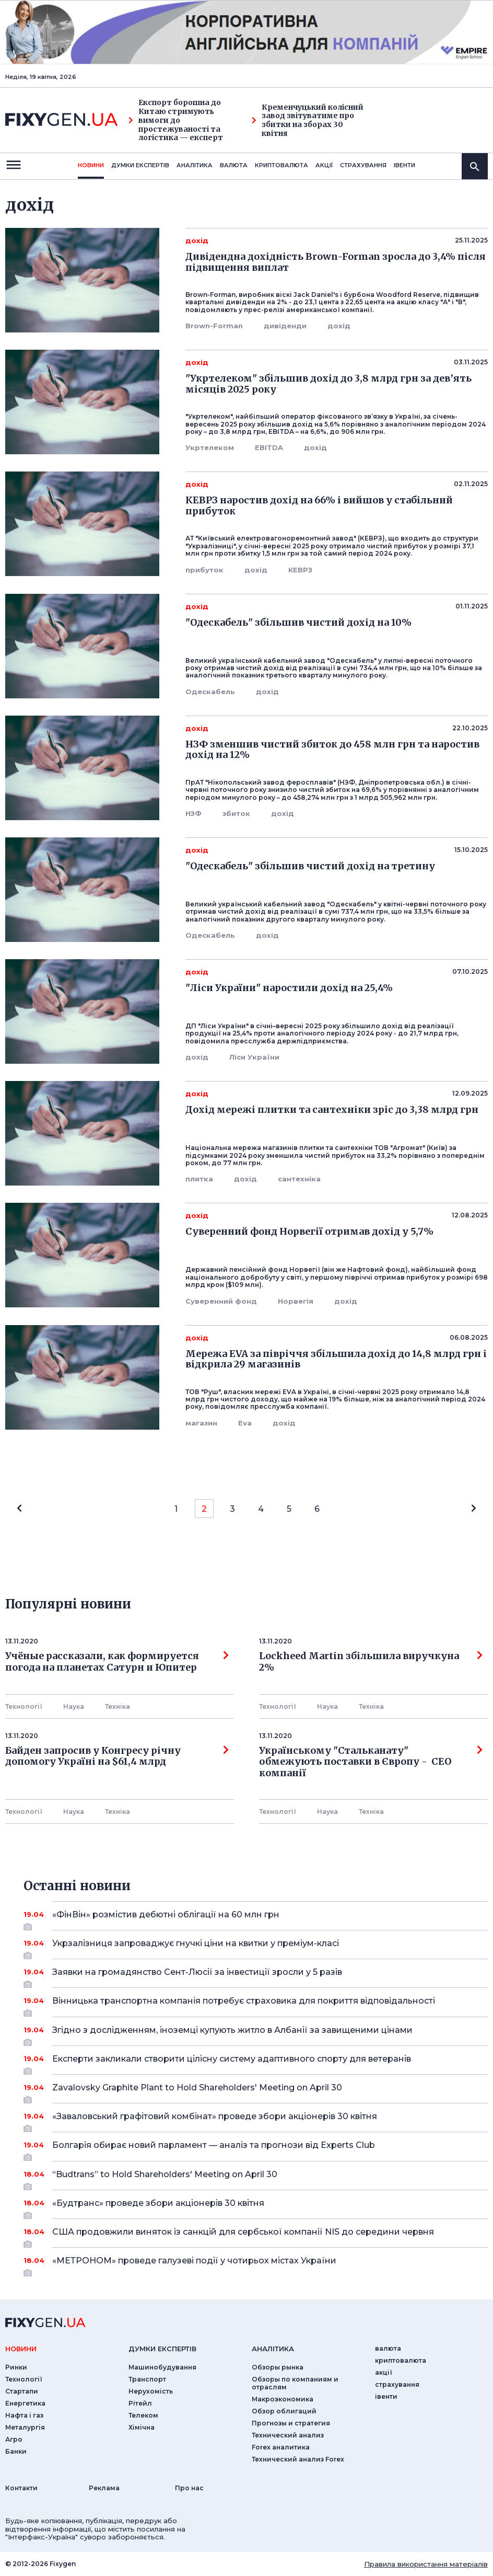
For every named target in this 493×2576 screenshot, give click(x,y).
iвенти (404, 165)
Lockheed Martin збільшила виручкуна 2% (371, 1661)
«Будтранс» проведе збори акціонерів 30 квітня (255, 2207)
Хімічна (141, 2427)
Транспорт (147, 2379)
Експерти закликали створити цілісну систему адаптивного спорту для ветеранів (255, 2063)
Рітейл (140, 2403)
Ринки (16, 2367)
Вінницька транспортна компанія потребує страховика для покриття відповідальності (255, 2005)
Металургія (25, 2427)
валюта (234, 165)
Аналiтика (195, 165)
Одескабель (210, 691)
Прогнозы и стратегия (291, 2423)
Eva (245, 1423)
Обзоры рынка (277, 2367)
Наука (73, 1706)
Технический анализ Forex (298, 2459)
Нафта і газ (24, 2415)
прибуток (204, 570)
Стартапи (21, 2391)
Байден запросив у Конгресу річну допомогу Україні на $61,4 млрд (117, 1756)
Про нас (189, 2488)
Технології (23, 1706)
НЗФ (193, 813)
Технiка (117, 1706)
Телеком (143, 2415)
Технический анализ (288, 2435)
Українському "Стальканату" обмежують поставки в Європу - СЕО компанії (371, 1762)
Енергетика (25, 2403)
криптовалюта (281, 165)
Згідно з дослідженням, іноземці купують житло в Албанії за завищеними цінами (255, 2034)
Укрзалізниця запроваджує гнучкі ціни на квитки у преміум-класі (255, 1947)
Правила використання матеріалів (426, 2564)
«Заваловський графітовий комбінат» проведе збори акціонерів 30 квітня (255, 2120)
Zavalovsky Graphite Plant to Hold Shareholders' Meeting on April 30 (255, 2091)
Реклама (104, 2488)
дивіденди (285, 325)
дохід (338, 325)
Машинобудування (162, 2367)
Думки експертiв (140, 165)
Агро (13, 2439)
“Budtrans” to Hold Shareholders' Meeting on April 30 (255, 2178)
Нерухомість (150, 2391)
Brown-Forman (214, 325)
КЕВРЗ (300, 570)
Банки (16, 2451)
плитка (199, 1179)
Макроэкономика (282, 2399)
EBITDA (269, 447)
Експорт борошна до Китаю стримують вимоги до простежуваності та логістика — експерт (175, 120)
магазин (201, 1423)
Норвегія (295, 1301)
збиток (236, 813)
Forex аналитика (281, 2447)
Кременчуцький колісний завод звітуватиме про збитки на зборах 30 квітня (307, 120)
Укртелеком (209, 447)
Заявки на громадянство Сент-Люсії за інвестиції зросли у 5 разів (255, 1976)
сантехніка (299, 1179)
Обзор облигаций (284, 2411)
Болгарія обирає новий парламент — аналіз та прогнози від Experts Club (255, 2149)
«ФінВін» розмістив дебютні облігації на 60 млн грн (255, 1918)
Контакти (21, 2488)
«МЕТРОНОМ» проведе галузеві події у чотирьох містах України (255, 2264)
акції (324, 165)
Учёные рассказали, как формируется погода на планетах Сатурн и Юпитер (117, 1661)
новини (91, 165)
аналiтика (273, 2348)
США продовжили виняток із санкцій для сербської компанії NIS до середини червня (255, 2236)
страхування (363, 165)
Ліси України (254, 1057)
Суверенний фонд (221, 1301)
